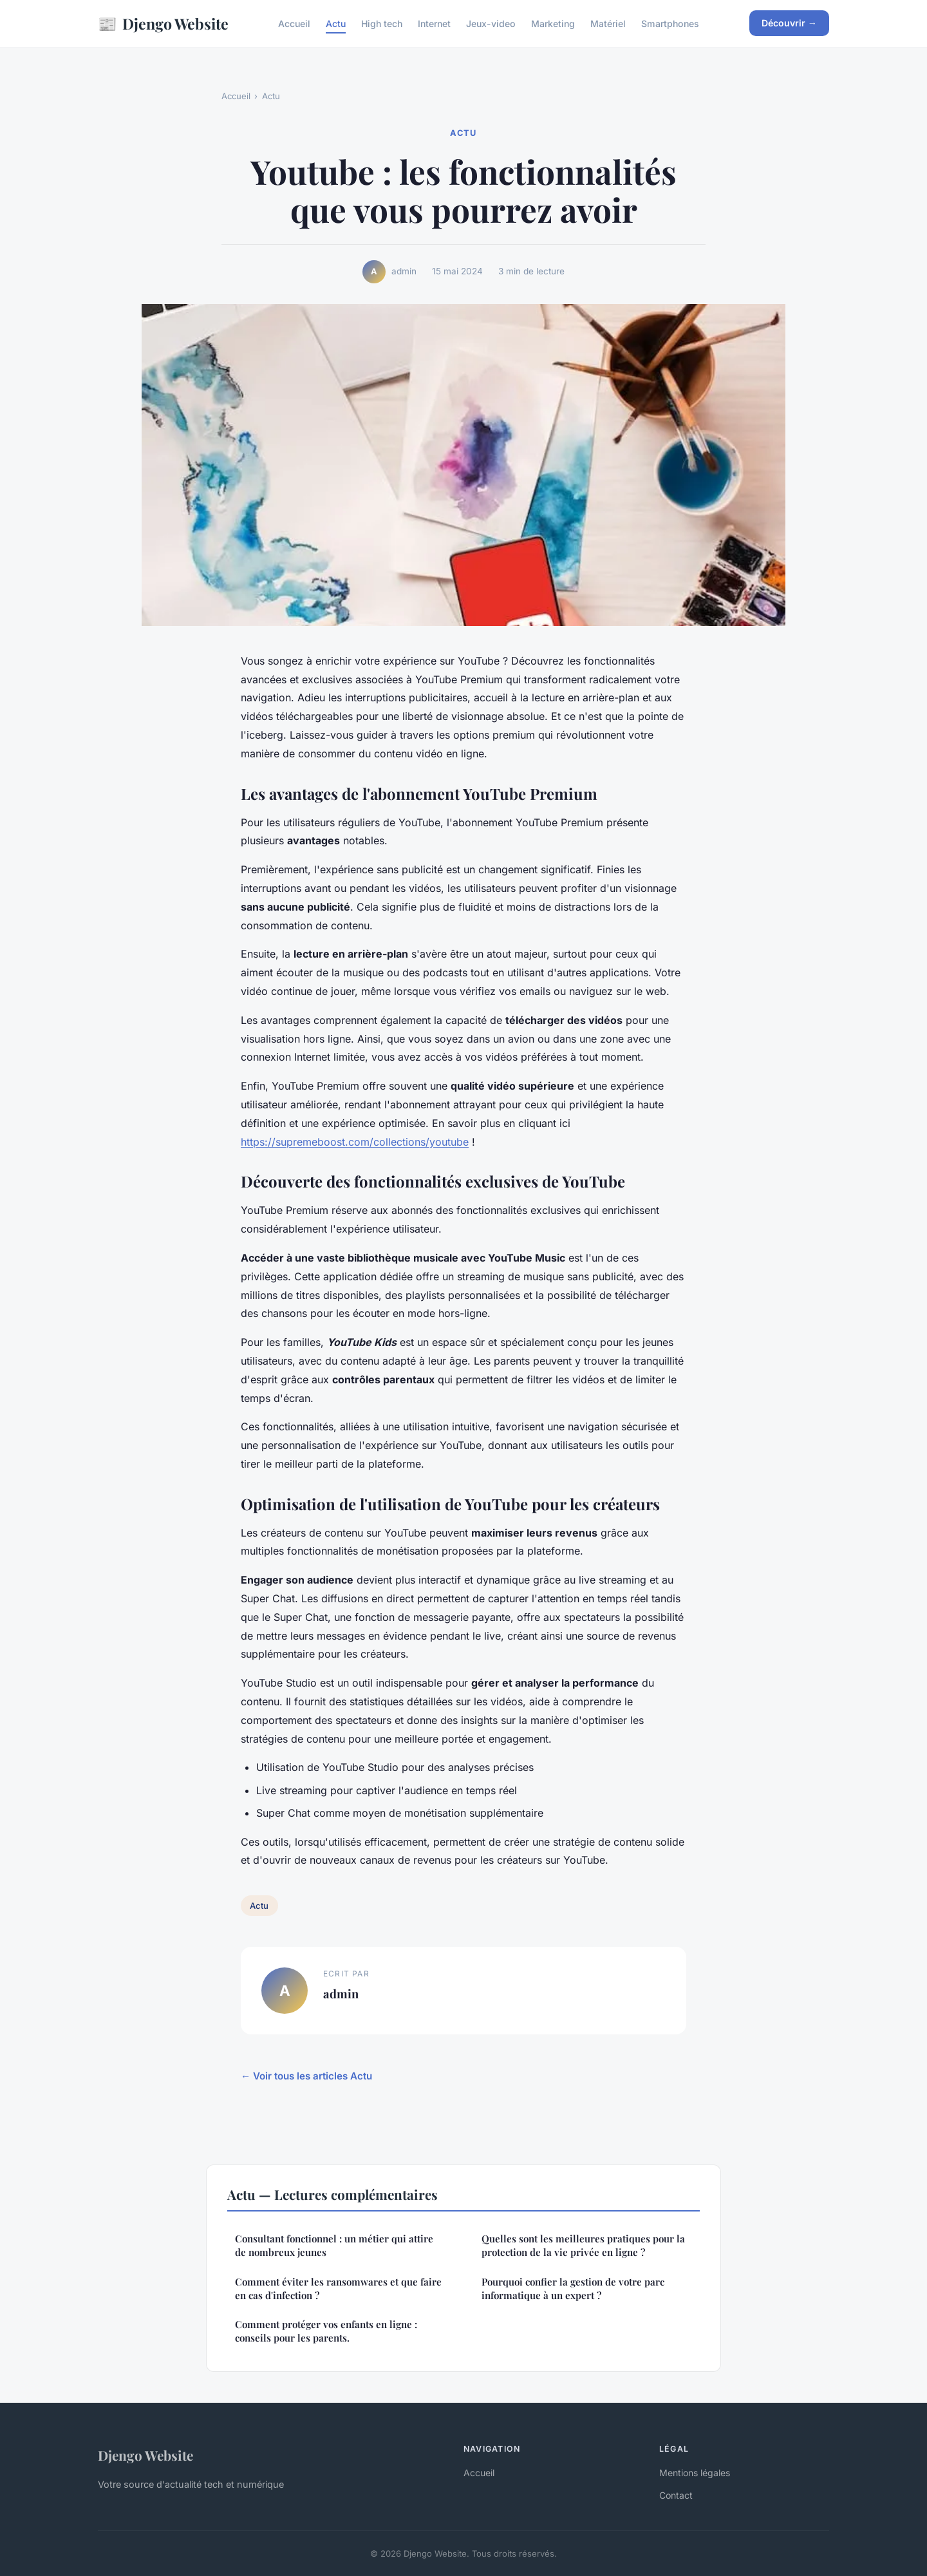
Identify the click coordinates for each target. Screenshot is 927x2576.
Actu (336, 23)
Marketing (553, 23)
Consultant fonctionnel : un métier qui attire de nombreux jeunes (334, 2245)
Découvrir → (789, 22)
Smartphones (670, 23)
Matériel (608, 23)
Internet (434, 23)
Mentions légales (694, 2472)
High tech (381, 23)
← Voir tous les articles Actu (306, 2076)
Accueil (294, 23)
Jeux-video (491, 23)
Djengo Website (163, 23)
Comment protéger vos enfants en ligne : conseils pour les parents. (326, 2331)
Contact (676, 2495)
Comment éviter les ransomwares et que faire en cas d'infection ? (338, 2288)
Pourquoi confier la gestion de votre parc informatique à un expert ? (573, 2288)
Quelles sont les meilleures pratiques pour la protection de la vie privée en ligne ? (583, 2245)
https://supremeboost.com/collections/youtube (355, 1141)
